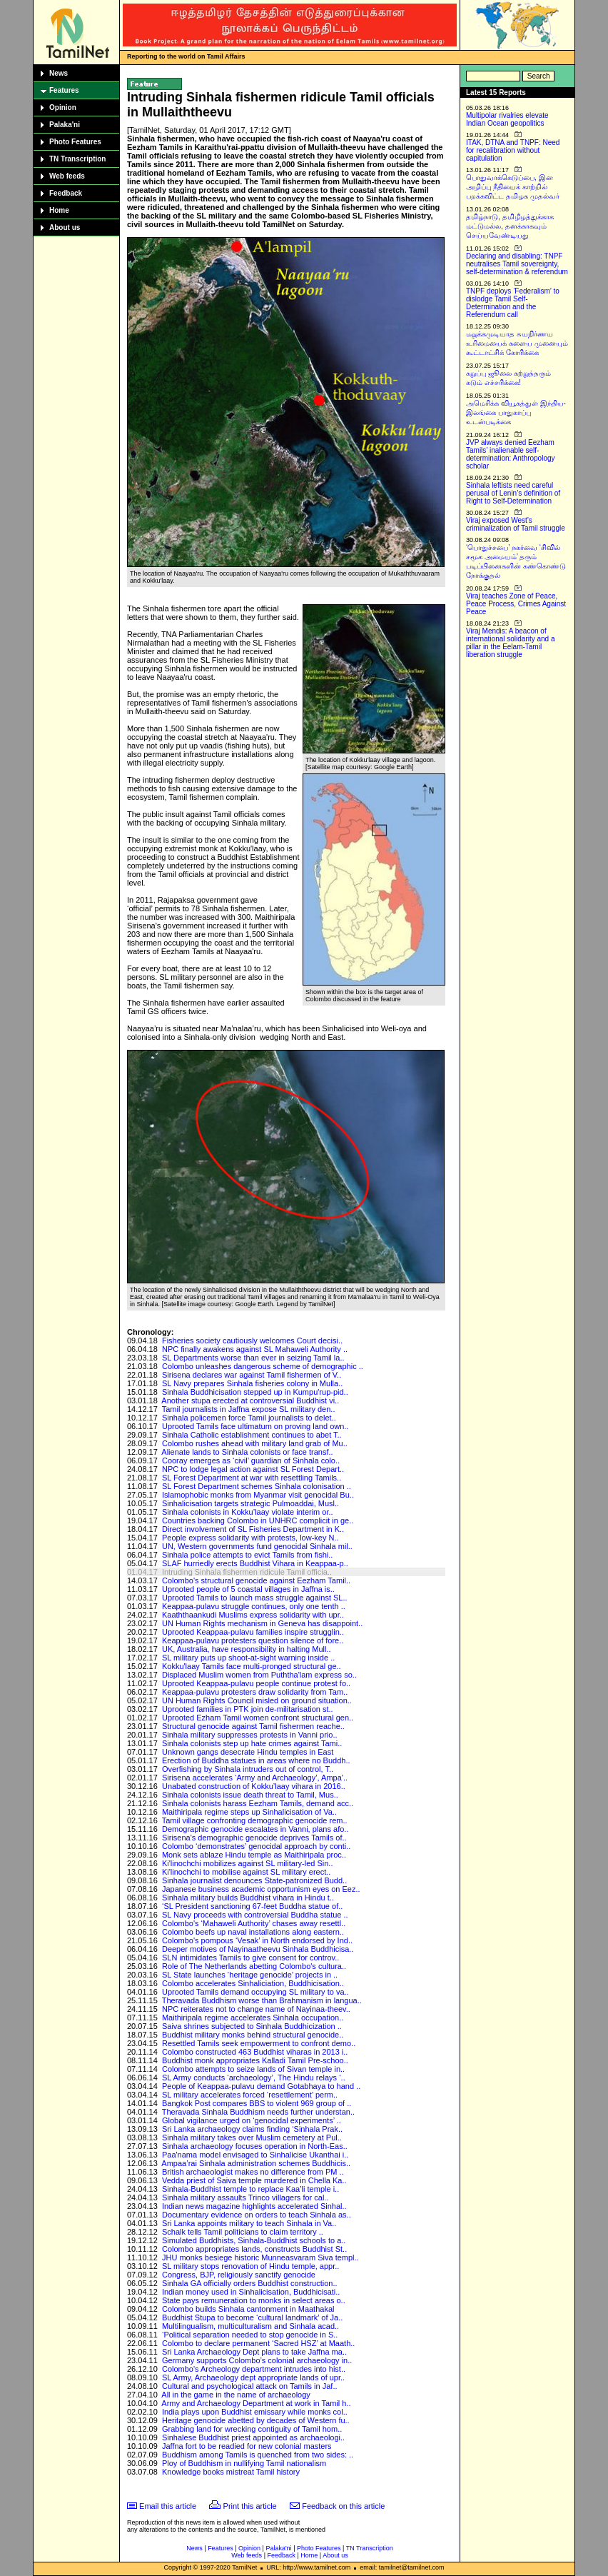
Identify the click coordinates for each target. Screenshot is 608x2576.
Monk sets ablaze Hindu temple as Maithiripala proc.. (254, 1854)
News (58, 73)
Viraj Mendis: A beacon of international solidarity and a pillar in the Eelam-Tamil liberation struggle (510, 642)
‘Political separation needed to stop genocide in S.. (250, 2334)
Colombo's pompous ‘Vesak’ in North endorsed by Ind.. (257, 1940)
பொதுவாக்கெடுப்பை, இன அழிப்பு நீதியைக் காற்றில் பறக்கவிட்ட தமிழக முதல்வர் (512, 187)
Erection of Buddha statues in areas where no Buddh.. (256, 1760)
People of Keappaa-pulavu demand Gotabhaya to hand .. (261, 2086)
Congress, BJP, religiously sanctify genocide (238, 2274)
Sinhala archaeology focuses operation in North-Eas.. (255, 2146)
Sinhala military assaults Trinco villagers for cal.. (245, 2197)
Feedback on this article (343, 2506)
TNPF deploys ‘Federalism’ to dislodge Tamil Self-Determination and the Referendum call (512, 303)
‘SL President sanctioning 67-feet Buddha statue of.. (252, 1906)
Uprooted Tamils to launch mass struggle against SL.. (255, 1597)
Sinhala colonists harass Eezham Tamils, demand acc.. (257, 1803)
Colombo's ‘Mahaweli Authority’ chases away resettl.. (253, 1923)
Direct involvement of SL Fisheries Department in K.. (253, 1529)
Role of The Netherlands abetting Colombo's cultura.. (254, 1966)
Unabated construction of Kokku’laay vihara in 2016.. (253, 1786)
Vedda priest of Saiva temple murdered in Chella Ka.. (254, 2180)
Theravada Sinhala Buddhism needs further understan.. (258, 2112)
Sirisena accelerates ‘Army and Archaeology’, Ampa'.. (255, 1777)
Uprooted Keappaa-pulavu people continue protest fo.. (256, 1683)
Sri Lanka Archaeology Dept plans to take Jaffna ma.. (254, 2351)
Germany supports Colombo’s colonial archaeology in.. (257, 2360)
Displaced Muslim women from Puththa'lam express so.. (259, 1674)
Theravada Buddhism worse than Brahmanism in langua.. (262, 2000)
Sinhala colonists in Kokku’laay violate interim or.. (247, 1512)
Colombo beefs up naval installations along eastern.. (253, 1932)
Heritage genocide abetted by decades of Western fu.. (256, 2420)
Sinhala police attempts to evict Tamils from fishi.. (247, 1554)
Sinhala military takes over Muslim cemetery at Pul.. (252, 2137)
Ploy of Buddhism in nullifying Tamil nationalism (244, 2463)
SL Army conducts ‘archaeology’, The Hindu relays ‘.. (253, 2077)
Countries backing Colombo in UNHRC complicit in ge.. (257, 1520)
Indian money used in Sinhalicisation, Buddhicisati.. (251, 2291)
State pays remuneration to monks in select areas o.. (253, 2300)
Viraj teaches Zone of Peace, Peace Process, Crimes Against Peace (516, 604)
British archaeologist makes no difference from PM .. (253, 2171)
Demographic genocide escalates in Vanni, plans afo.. (255, 1829)
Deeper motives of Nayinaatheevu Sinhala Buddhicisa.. (257, 1949)
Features (64, 90)
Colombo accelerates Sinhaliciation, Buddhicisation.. (253, 1983)
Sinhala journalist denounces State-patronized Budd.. (254, 1880)
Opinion (62, 107)
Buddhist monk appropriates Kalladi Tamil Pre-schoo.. (255, 2060)
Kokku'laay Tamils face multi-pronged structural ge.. (251, 1666)
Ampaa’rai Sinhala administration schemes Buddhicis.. (255, 2163)
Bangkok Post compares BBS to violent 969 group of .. (256, 2103)
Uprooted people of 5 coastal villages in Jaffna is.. (248, 1589)
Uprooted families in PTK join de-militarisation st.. (247, 1709)
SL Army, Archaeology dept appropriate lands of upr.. (253, 2377)
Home (59, 210)
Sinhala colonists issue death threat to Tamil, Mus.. (250, 1794)
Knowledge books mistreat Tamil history (231, 2471)
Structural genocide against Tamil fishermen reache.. (253, 1726)
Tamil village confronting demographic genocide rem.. (255, 1820)
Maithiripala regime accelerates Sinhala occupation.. (252, 2017)
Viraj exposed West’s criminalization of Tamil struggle (515, 524)
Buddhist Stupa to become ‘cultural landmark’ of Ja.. (252, 2317)
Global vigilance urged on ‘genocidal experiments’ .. (251, 2120)
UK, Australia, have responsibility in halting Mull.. (246, 1649)
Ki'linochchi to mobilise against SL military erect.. (246, 1872)
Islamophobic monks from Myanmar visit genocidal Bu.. (258, 1494)
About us (64, 227)
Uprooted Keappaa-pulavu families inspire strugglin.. (253, 1632)
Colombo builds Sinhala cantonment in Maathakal (248, 2309)
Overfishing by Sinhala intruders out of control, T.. (247, 1769)
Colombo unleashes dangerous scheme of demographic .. (262, 1366)
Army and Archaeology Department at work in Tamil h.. (255, 2403)
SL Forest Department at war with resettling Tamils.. (251, 1477)
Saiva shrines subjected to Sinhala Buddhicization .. (252, 2026)
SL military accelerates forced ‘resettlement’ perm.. (250, 2094)
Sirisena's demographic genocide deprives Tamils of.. (254, 1837)
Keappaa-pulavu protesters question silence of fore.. (252, 1640)
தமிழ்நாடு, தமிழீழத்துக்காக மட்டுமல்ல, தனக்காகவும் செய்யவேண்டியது (510, 226)
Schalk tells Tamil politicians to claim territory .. (242, 2231)
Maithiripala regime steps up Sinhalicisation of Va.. (249, 1812)
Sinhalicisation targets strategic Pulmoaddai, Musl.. (250, 1503)
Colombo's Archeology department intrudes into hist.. (253, 2369)
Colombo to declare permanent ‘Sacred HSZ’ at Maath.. (258, 2343)
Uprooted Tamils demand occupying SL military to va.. (255, 1992)
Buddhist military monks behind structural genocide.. (252, 2034)
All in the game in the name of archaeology (235, 2394)
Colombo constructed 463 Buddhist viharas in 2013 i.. (255, 2052)
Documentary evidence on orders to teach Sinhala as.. (256, 2214)
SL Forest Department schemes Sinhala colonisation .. (256, 1486)
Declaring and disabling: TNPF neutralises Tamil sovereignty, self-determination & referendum (517, 264)
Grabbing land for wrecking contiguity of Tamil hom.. (252, 2429)
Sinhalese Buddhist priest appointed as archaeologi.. (253, 2437)
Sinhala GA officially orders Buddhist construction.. (250, 2283)
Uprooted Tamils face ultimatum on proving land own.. (255, 1426)
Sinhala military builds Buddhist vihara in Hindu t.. (248, 1897)
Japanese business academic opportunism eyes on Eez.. (261, 1889)
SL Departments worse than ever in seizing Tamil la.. (253, 1357)
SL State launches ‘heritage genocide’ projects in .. (250, 1974)
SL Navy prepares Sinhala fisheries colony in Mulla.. (252, 1383)
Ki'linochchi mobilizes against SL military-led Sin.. (247, 1863)
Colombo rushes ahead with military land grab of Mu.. (255, 1443)
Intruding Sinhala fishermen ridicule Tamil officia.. (247, 1572)
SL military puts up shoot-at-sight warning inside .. (248, 1657)
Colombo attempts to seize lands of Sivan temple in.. (253, 2069)
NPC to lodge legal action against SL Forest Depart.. (253, 1469)
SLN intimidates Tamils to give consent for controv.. (250, 1957)
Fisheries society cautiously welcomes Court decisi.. (252, 1340)
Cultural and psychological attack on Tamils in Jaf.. (250, 2386)
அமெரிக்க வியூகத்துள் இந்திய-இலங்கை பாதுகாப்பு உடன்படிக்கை (516, 412)
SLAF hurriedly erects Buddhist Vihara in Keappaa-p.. (255, 1563)
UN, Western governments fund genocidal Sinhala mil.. (257, 1546)
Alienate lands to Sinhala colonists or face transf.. (247, 1452)
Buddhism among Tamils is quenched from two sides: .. (257, 2454)
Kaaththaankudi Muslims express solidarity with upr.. (253, 1614)
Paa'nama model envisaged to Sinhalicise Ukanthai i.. (255, 2154)
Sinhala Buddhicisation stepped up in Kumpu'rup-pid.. (255, 1392)
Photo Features (75, 142)
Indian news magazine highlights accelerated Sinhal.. (254, 2206)
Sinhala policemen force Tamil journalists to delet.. (249, 1417)
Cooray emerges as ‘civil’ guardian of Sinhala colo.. (251, 1460)
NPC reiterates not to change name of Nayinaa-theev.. (256, 2009)
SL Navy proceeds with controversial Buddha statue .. (255, 1914)
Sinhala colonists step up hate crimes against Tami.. (252, 1743)
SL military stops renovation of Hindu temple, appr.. (250, 2266)
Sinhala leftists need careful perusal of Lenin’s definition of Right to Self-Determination (513, 493)
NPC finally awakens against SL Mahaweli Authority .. (255, 1349)
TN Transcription (77, 159)
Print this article (250, 2506)
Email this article (167, 2506)
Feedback (65, 193)
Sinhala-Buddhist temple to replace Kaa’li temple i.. (250, 2189)
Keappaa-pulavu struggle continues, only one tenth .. (253, 1606)
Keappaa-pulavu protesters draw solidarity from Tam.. (255, 1692)
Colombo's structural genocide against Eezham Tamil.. (256, 1580)
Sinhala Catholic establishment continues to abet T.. (252, 1434)
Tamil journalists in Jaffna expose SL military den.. (248, 1409)
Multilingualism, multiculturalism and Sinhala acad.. (250, 2326)
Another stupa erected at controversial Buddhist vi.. (250, 1400)
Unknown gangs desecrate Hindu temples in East (247, 1752)
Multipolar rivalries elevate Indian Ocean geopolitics (507, 119)
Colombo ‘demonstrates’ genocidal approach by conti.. (256, 1846)
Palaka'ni (64, 125)
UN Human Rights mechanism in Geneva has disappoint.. (262, 1623)
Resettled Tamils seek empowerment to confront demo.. (258, 2043)
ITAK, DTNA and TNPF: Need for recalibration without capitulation (512, 150)
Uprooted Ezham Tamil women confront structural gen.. (257, 1717)
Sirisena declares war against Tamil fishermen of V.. (251, 1374)
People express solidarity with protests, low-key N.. (250, 1537)
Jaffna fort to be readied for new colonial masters (247, 2446)
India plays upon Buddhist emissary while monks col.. (255, 2411)
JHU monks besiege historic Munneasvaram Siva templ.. (260, 2257)
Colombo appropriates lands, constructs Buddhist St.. (254, 2249)
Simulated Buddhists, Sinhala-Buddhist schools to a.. (253, 2240)
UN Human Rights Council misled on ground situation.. (257, 1700)
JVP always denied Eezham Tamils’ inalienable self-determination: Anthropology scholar (510, 454)
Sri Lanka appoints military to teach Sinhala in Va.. (249, 2223)
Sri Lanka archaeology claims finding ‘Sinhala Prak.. (252, 2129)
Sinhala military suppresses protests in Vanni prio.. (250, 1734)
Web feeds (67, 176)
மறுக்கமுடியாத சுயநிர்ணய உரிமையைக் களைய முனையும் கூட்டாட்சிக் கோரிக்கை (517, 343)
